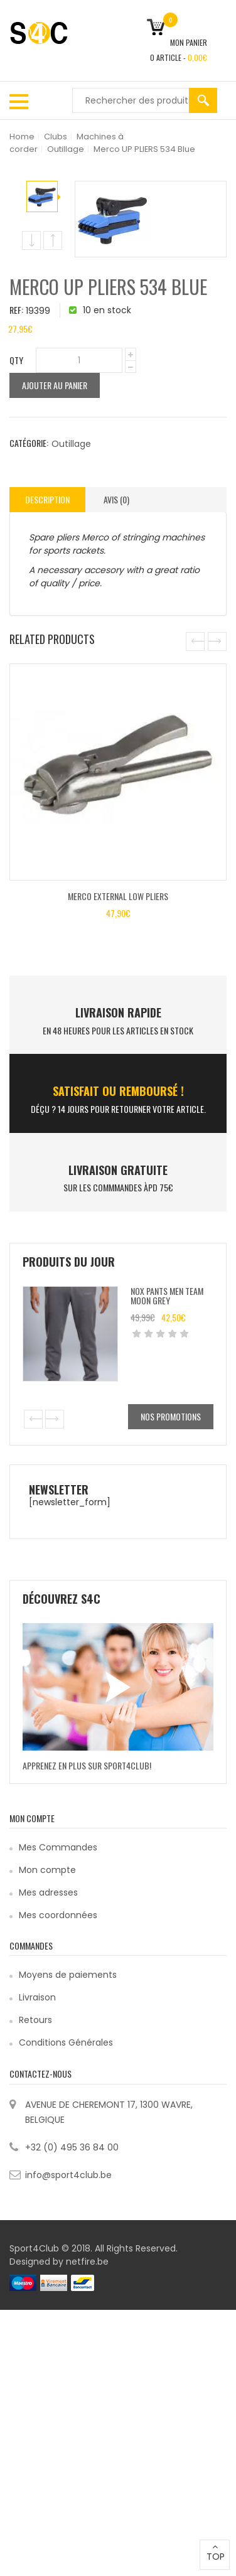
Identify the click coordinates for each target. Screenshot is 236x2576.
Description (47, 499)
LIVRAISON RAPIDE (118, 1012)
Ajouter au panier (54, 385)
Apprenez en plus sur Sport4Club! (87, 1765)
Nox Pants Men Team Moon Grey (167, 1295)
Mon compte (47, 1870)
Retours (35, 2020)
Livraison (37, 1997)
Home (22, 136)
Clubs (55, 136)
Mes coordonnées (58, 1915)
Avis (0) (116, 499)
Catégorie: (28, 442)
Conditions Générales (66, 2042)
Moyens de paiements (68, 1974)
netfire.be (87, 2261)
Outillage (65, 149)
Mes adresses (48, 1892)
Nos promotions (171, 1416)
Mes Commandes (58, 1847)
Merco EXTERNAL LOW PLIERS (118, 896)
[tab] (47, 499)
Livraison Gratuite (118, 1170)
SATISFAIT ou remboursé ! (118, 1091)
